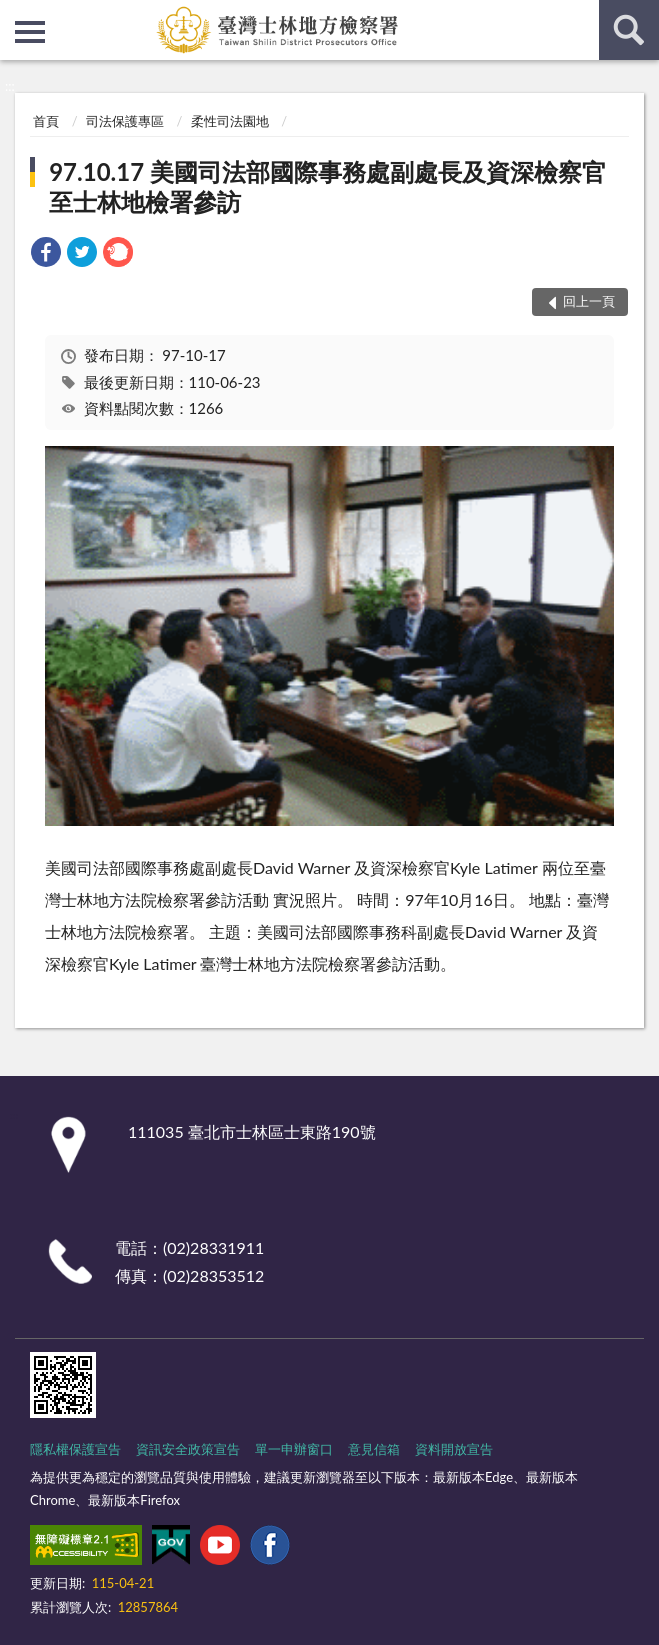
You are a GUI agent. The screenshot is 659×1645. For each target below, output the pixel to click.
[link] (46, 254)
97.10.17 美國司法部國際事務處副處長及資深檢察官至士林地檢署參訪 (327, 186)
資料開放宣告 (454, 1449)
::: (16, 15)
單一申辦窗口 (294, 1449)
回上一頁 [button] (589, 301)
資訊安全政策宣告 (188, 1449)
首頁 (46, 121)
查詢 (629, 30)
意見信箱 (374, 1449)
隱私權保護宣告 (75, 1449)
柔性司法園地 (230, 121)
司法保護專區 (125, 121)
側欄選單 (30, 32)
